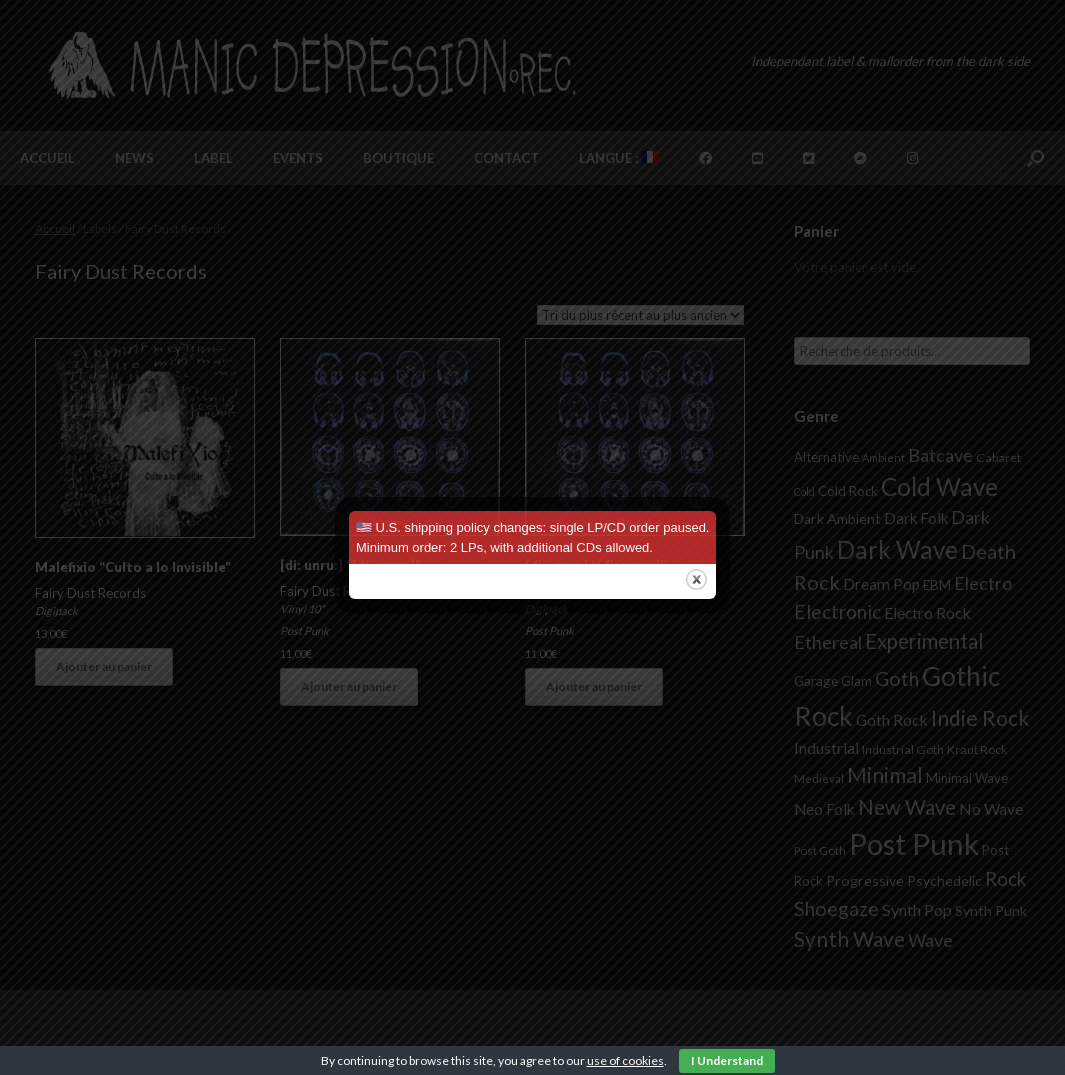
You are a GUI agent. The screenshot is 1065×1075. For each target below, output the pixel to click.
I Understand (727, 1060)
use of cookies (625, 1060)
